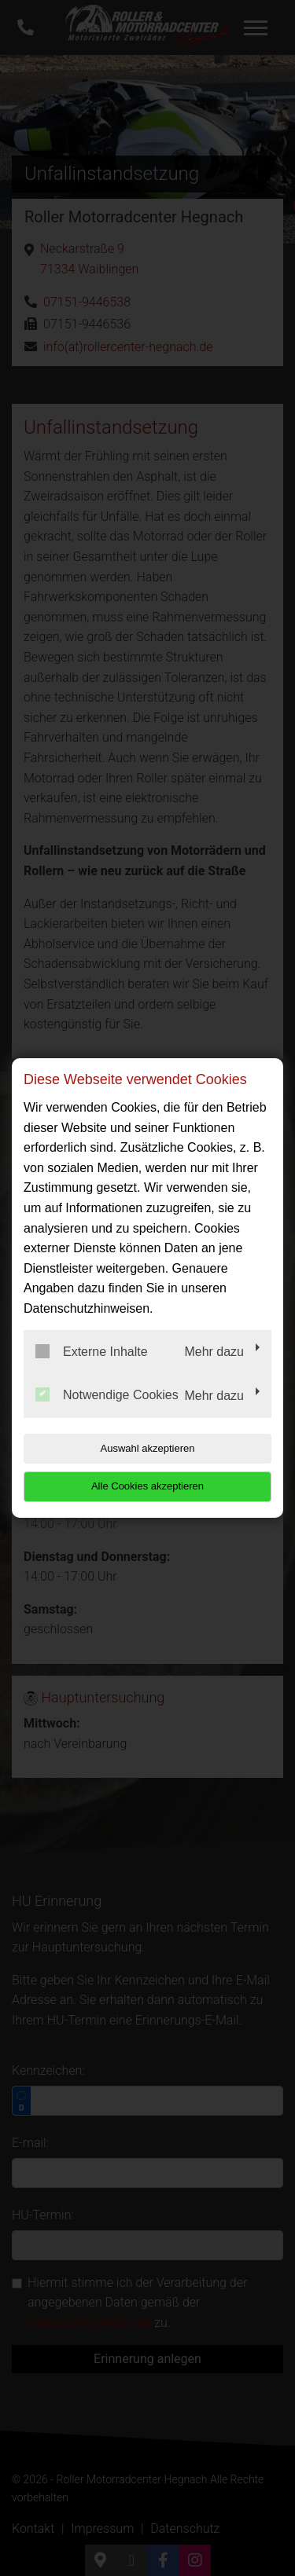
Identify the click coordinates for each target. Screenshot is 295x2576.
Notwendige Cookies (107, 1394)
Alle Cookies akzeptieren (147, 1486)
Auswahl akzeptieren (148, 1448)
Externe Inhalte (91, 1351)
